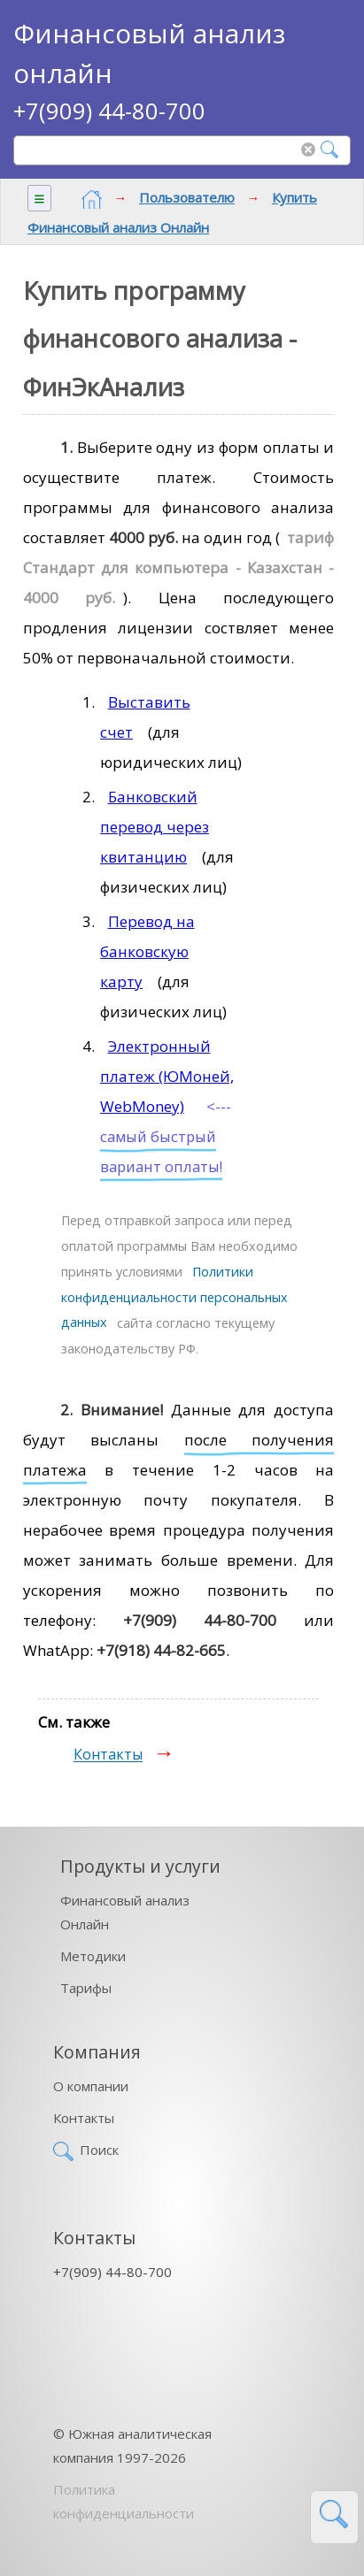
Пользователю (187, 197)
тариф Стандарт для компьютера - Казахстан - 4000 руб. (179, 567)
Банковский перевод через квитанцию (154, 826)
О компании (90, 2086)
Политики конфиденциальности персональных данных (174, 1297)
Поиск (99, 2149)
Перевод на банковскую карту (147, 951)
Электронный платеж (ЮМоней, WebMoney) (167, 1076)
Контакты (108, 1755)
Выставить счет (145, 717)
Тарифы (86, 1988)
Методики (93, 1956)
